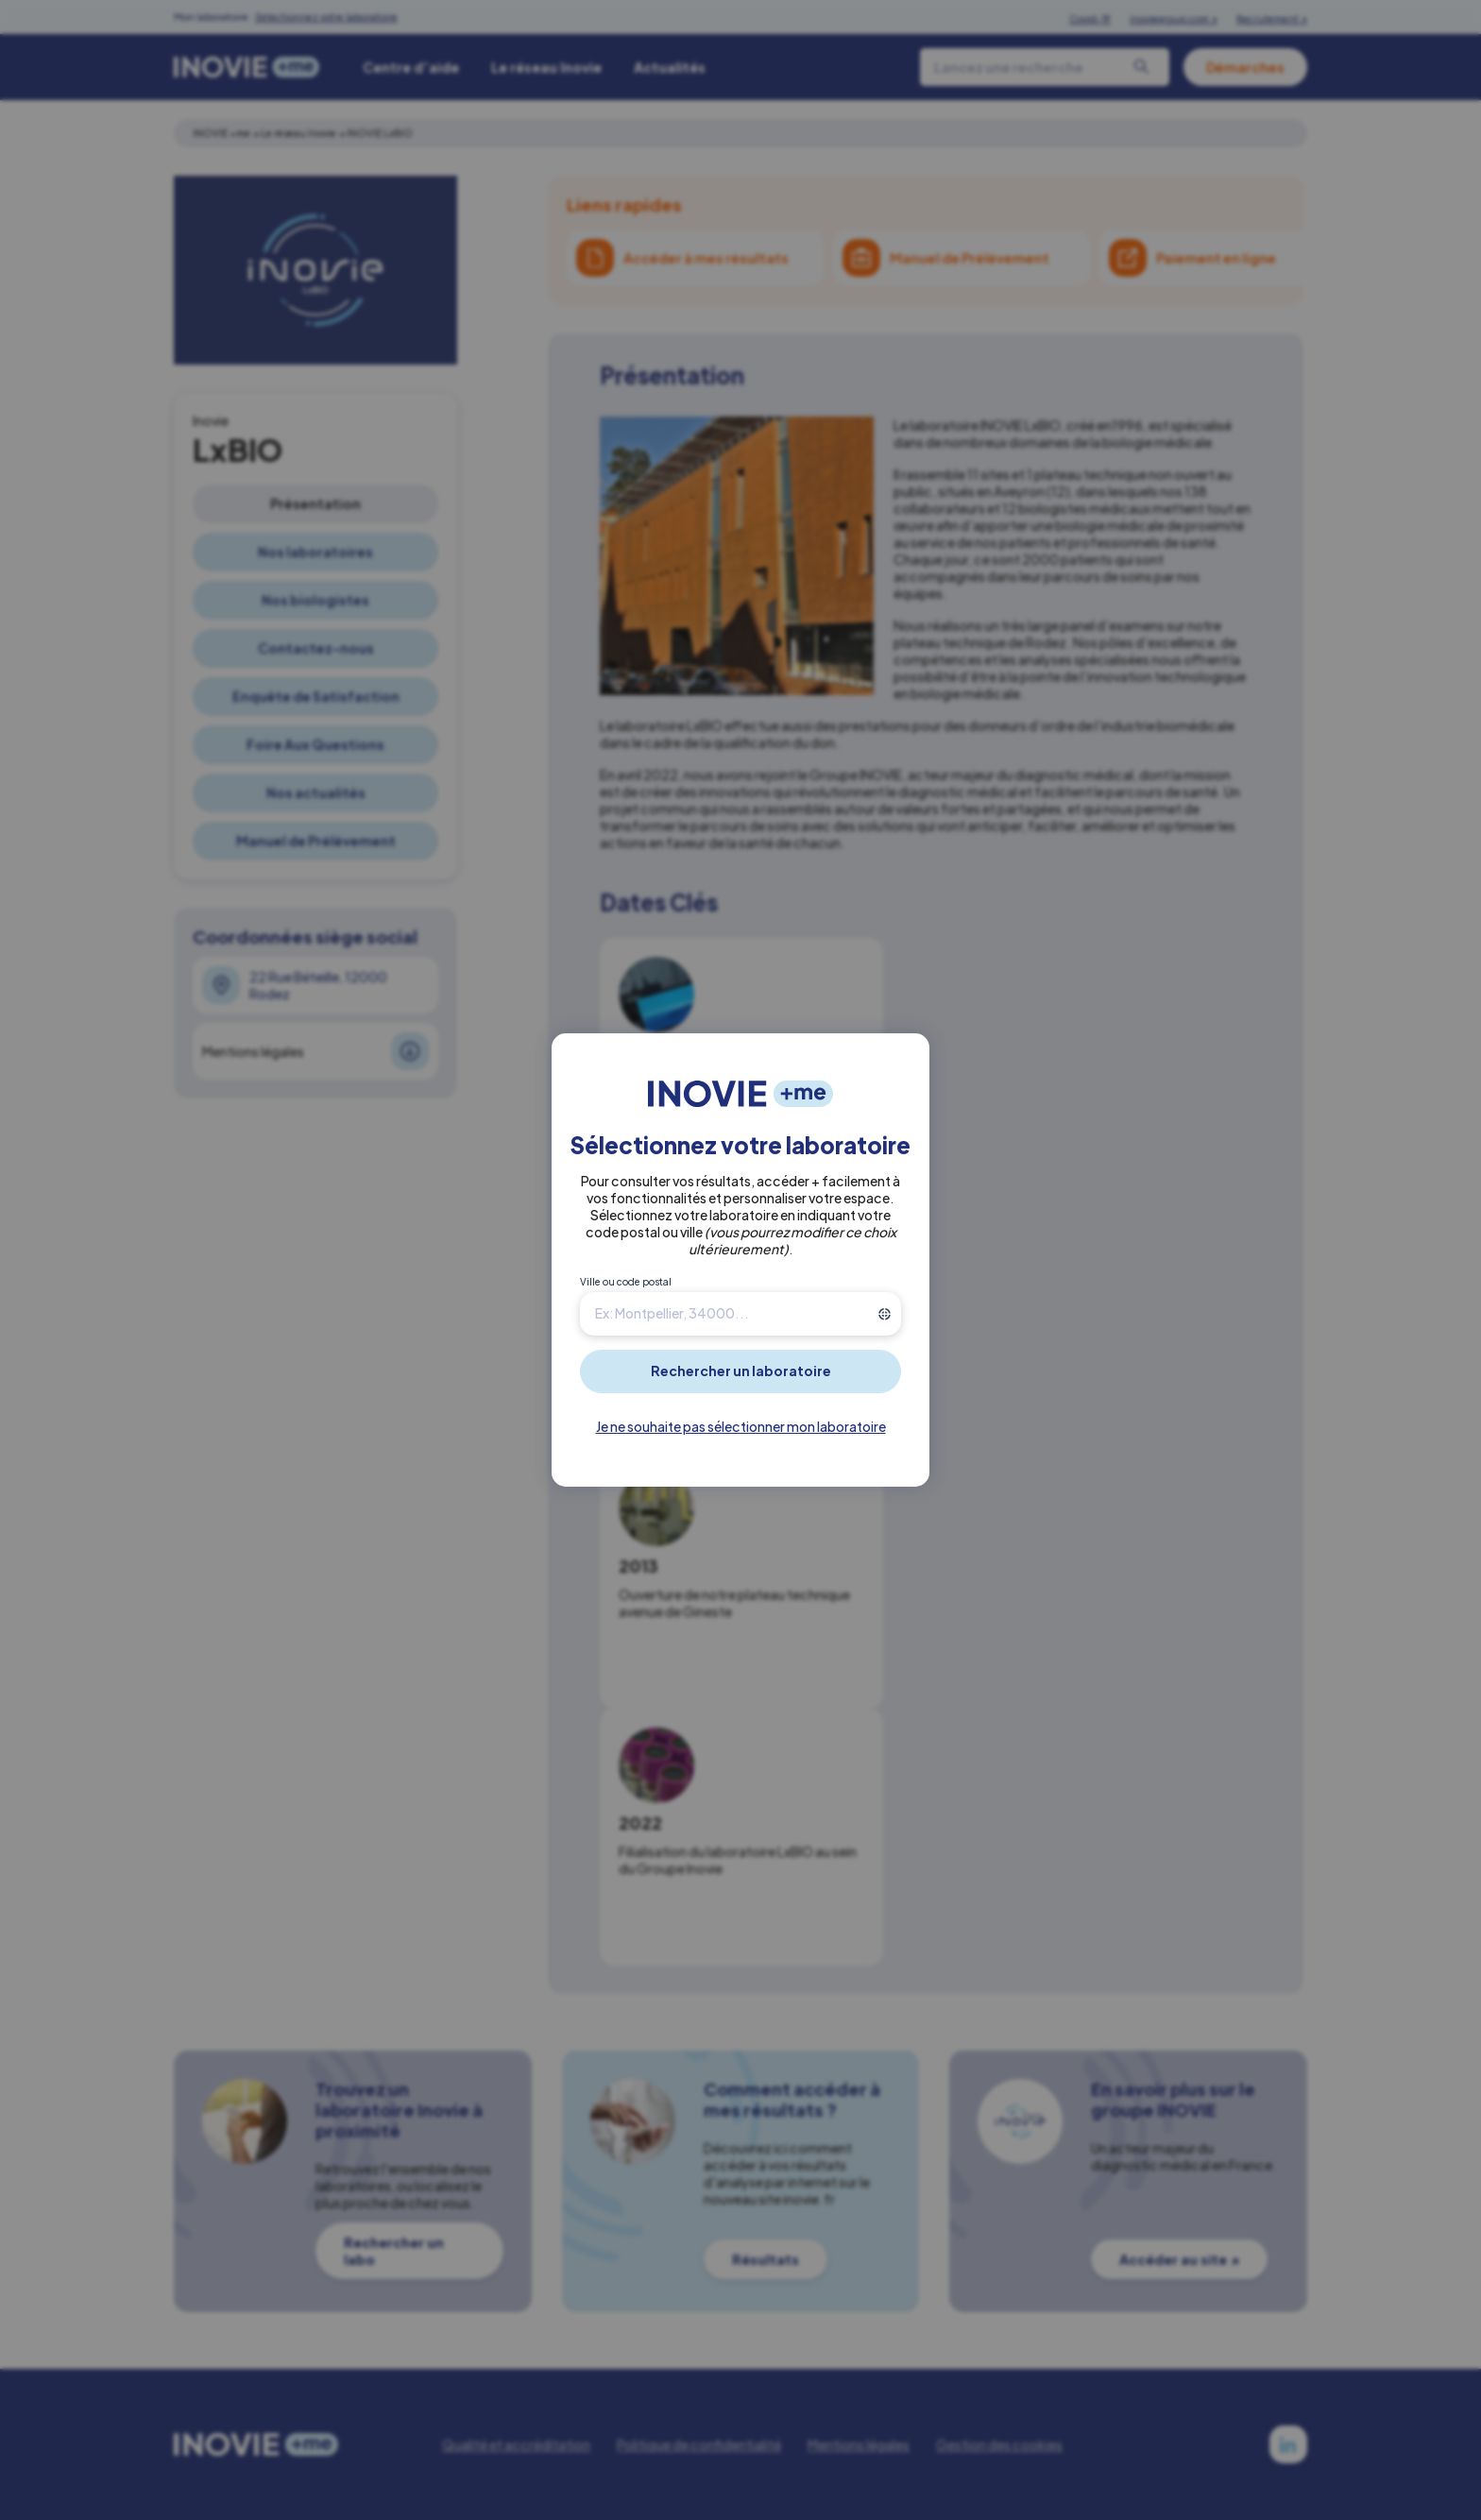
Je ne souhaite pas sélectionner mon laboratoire (741, 1426)
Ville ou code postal (626, 1281)
